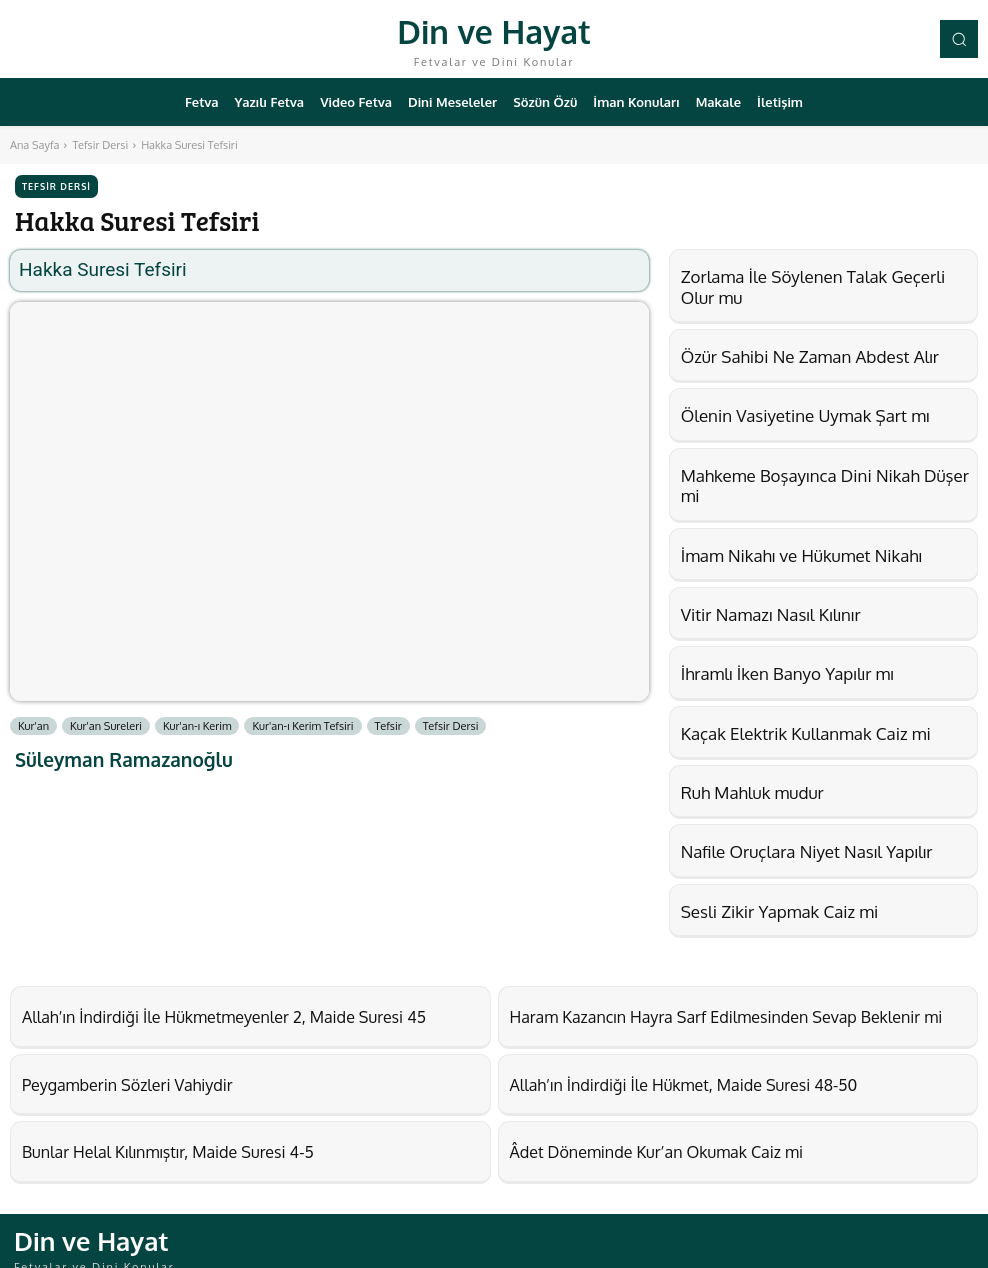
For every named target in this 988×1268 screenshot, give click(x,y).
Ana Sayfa (34, 145)
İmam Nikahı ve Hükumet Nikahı (801, 555)
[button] (959, 39)
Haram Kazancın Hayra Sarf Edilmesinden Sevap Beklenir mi (684, 1014)
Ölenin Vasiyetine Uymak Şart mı (805, 415)
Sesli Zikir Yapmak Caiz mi (780, 911)
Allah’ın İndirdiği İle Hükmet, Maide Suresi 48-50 (650, 1078)
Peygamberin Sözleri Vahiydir (107, 1078)
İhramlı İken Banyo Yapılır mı (787, 673)
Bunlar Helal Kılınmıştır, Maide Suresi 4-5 (139, 1141)
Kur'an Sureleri (106, 726)
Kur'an (33, 726)
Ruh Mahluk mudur (752, 792)
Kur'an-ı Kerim (197, 726)
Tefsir (388, 726)
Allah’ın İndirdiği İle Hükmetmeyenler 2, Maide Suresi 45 (185, 1014)
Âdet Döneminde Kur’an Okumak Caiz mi (628, 1141)
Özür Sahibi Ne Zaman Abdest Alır (810, 356)
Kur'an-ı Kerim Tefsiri (302, 726)
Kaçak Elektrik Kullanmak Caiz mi (806, 733)
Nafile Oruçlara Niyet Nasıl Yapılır (807, 851)
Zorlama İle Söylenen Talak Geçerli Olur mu (813, 286)
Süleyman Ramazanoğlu (124, 759)
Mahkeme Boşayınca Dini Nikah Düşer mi (825, 485)
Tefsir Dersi (100, 145)
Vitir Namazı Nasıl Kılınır (771, 614)
